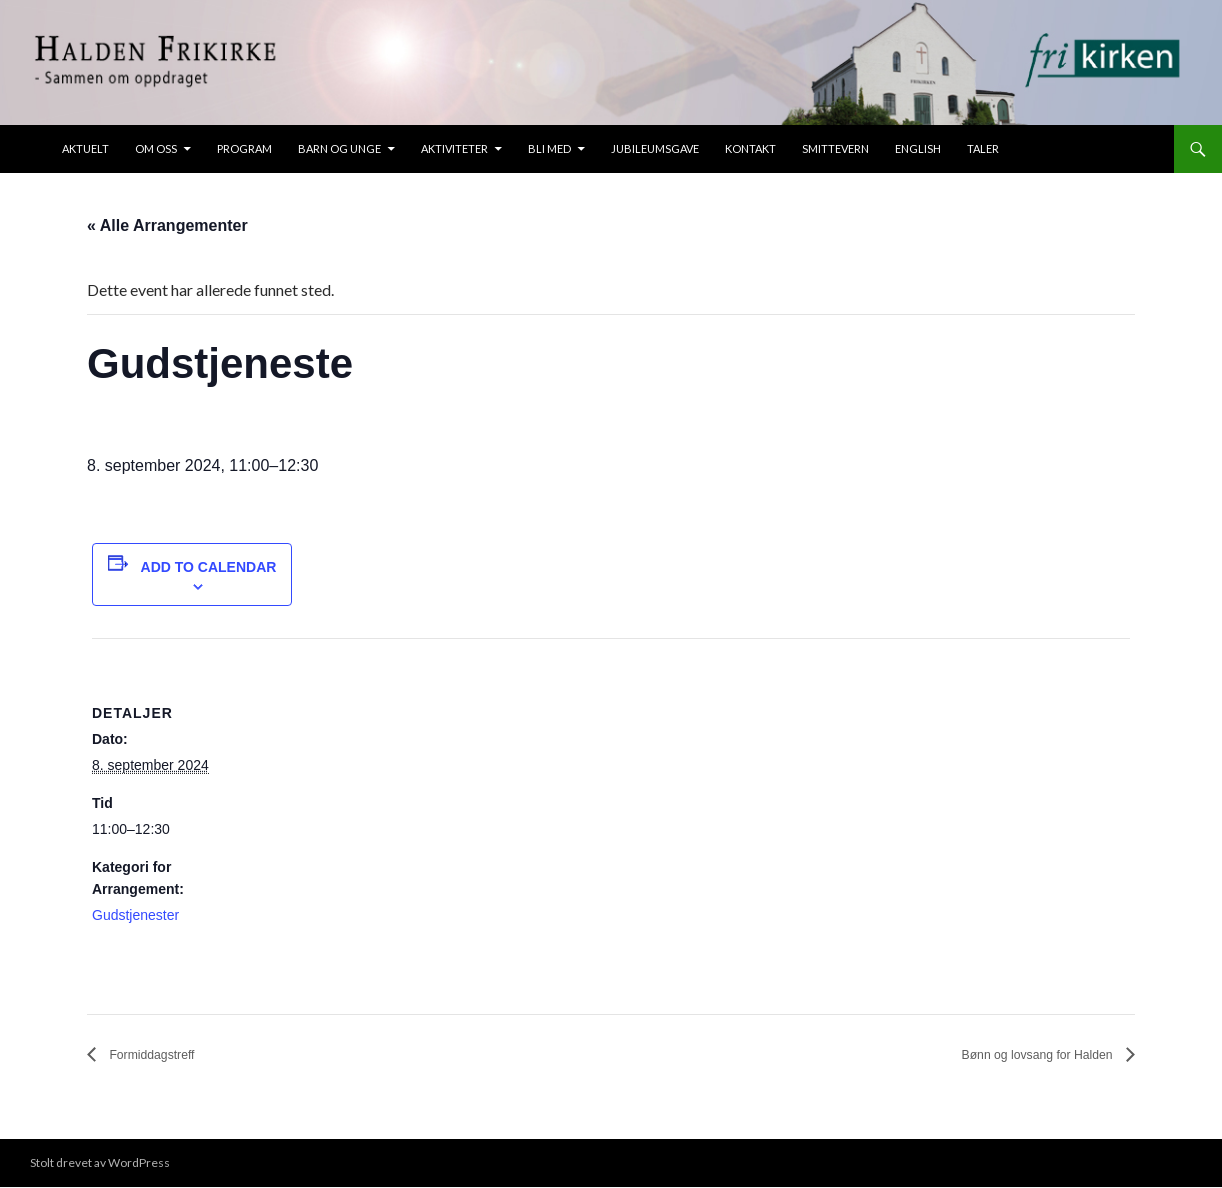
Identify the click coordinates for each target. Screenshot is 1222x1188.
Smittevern (835, 148)
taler (983, 148)
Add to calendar (209, 567)
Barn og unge (339, 148)
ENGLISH (918, 148)
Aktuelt (85, 148)
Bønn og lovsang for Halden (1014, 1055)
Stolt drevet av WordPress (100, 1163)
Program (244, 148)
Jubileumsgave (655, 148)
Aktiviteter (454, 148)
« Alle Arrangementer (167, 225)
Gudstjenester (135, 915)
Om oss (156, 148)
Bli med (549, 148)
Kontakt (750, 148)
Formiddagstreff (164, 1055)
